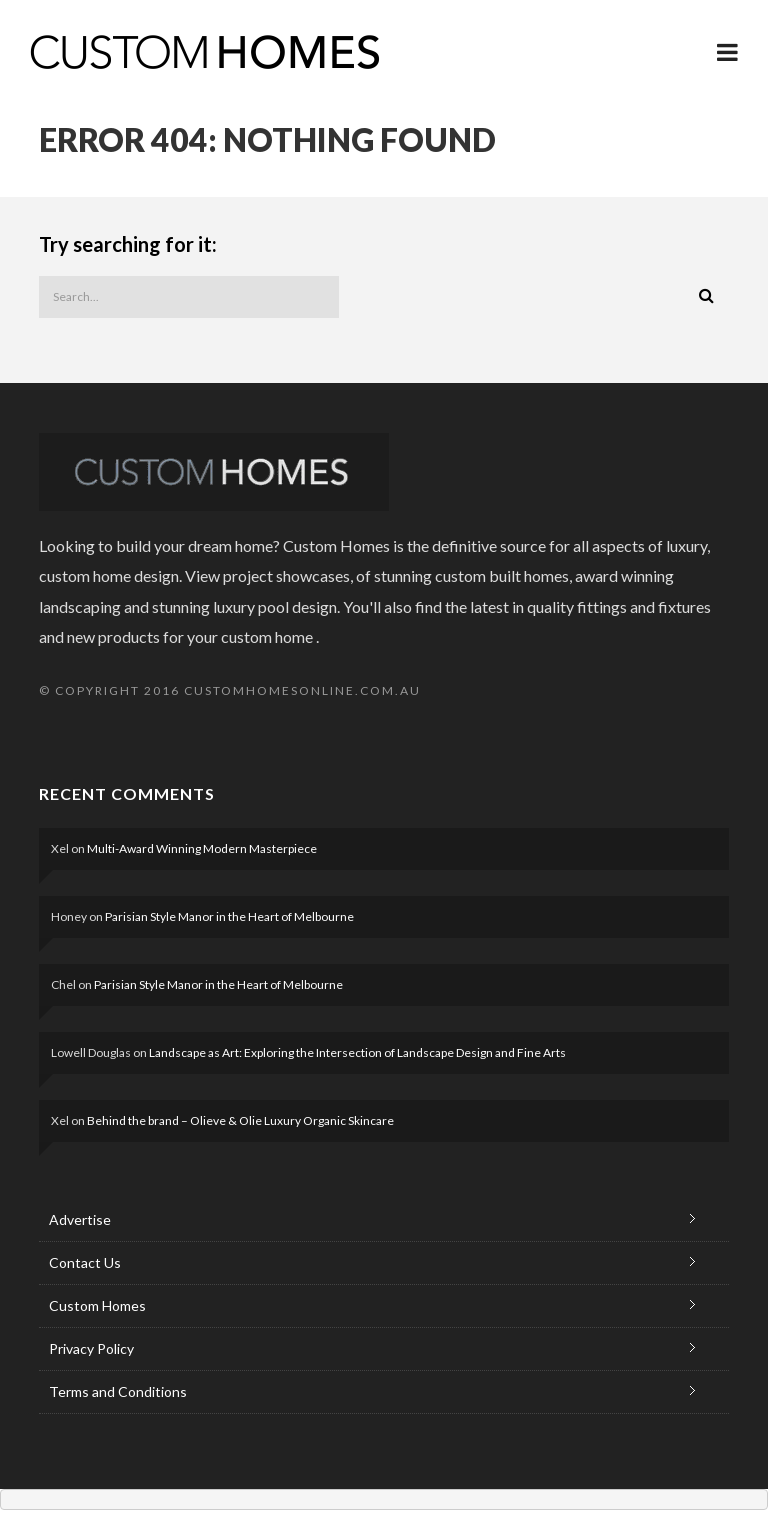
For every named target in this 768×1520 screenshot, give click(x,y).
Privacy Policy (91, 1348)
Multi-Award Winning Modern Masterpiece (202, 848)
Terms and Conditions (118, 1391)
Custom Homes (97, 1305)
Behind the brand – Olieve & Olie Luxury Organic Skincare (240, 1120)
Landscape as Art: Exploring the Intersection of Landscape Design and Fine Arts (357, 1052)
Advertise (80, 1219)
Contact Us (85, 1262)
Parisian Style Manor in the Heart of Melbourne (229, 916)
